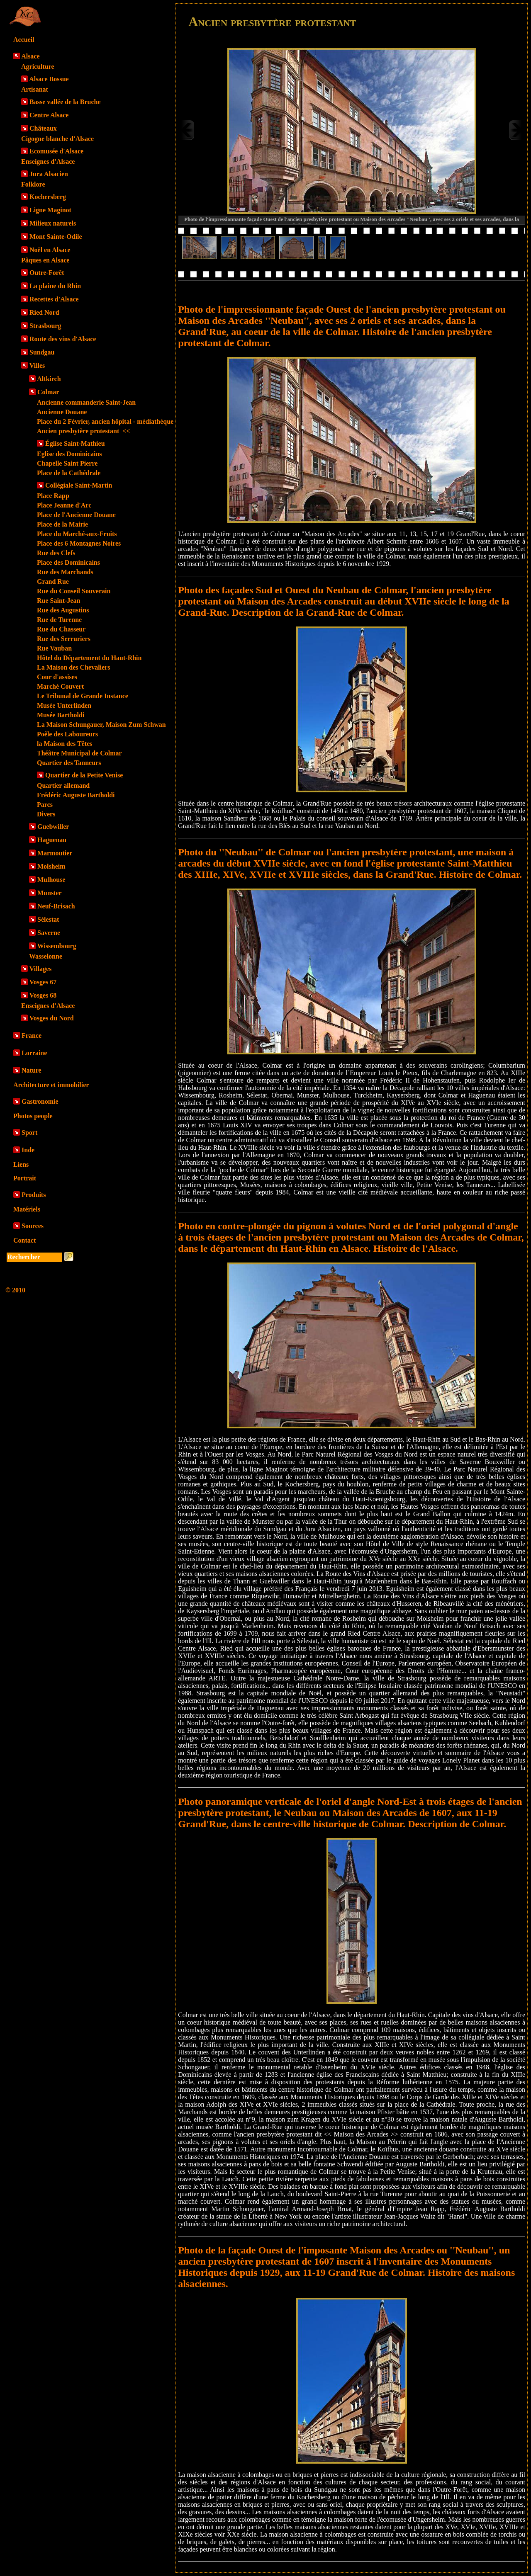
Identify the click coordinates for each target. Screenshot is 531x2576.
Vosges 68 (43, 995)
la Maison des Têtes (64, 743)
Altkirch (49, 378)
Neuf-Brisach (56, 906)
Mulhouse (51, 879)
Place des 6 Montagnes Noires (79, 543)
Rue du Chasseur (61, 629)
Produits (34, 1194)
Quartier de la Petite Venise (84, 775)
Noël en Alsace (50, 249)
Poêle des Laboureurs (67, 734)
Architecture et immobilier (51, 1084)
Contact (24, 1240)
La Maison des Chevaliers (73, 667)
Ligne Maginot (50, 210)
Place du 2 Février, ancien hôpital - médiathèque (105, 421)
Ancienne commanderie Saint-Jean (86, 402)
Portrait (24, 1178)
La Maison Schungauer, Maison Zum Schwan (101, 724)
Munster (49, 892)
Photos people (33, 1115)
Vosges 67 (43, 982)
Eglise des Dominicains (69, 453)
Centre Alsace (48, 115)
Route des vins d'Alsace (62, 338)
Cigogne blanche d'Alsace (57, 138)
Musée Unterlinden (64, 705)
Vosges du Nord (51, 1018)
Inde (28, 1149)
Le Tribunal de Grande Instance (82, 695)
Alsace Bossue (49, 79)
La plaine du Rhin (55, 285)
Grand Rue (53, 581)
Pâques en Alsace (45, 260)
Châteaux (43, 128)
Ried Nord (44, 312)
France (31, 1035)
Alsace (30, 56)
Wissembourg (56, 945)
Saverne (48, 932)
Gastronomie (40, 1101)
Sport (29, 1132)
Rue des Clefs (56, 552)
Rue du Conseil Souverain (73, 591)
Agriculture (37, 66)
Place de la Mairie (62, 524)
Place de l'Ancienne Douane (76, 514)
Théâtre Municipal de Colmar (79, 753)
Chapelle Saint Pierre (67, 463)
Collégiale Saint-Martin (78, 485)
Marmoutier (54, 853)
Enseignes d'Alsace (48, 161)
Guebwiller (53, 826)
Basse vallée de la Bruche (65, 101)
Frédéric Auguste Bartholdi (76, 795)
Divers (46, 814)
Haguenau (51, 839)
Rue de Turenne (59, 619)
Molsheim (51, 866)
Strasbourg (45, 325)
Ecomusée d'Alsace (56, 151)
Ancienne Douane (62, 411)
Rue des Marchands (65, 571)
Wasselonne (45, 956)
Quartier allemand (63, 785)
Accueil (23, 39)
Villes (37, 365)
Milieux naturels (52, 223)
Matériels (26, 1209)
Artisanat (34, 89)
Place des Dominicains (68, 562)
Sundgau (42, 352)
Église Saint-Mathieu (75, 443)
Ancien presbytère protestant (83, 431)
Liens (21, 1164)
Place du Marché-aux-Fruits (77, 533)
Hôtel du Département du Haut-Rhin (89, 657)
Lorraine (34, 1052)
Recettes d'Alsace (54, 299)
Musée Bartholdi (60, 715)
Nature (31, 1070)
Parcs (45, 804)
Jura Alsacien (48, 173)
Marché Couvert (60, 686)
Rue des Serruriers (63, 638)
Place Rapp (53, 495)
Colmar (48, 392)
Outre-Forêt (46, 272)
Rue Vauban (54, 648)
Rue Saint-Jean (58, 600)
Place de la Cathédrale (68, 472)
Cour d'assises (57, 676)
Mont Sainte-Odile (55, 236)
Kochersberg (47, 196)
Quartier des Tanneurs (69, 762)
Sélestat (48, 919)
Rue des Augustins (63, 610)
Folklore (33, 184)
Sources (33, 1225)
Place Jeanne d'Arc (64, 505)
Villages (40, 968)
